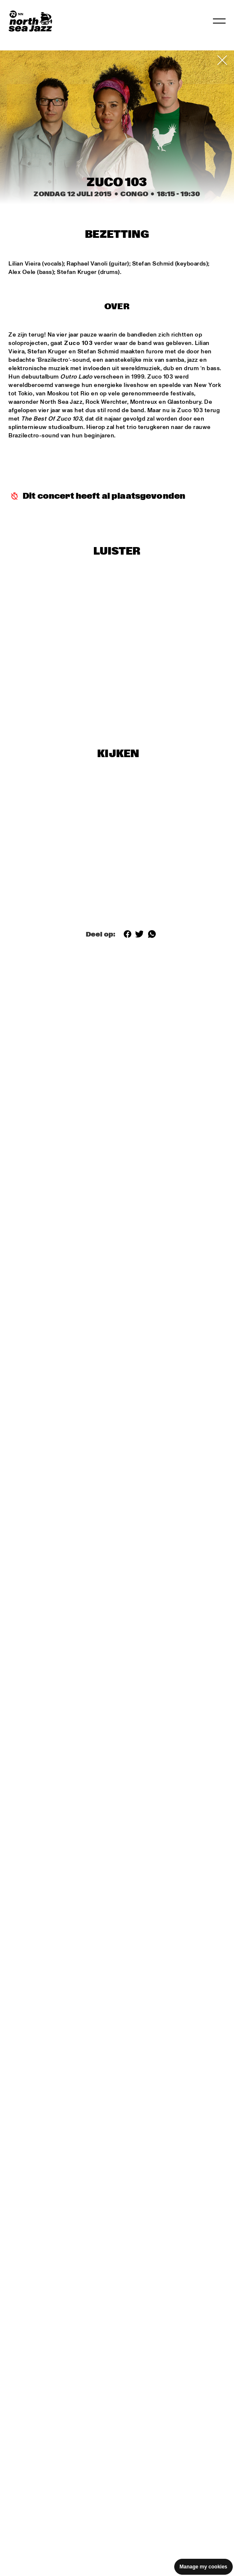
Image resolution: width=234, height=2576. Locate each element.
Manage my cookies (203, 2567)
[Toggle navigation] (219, 21)
